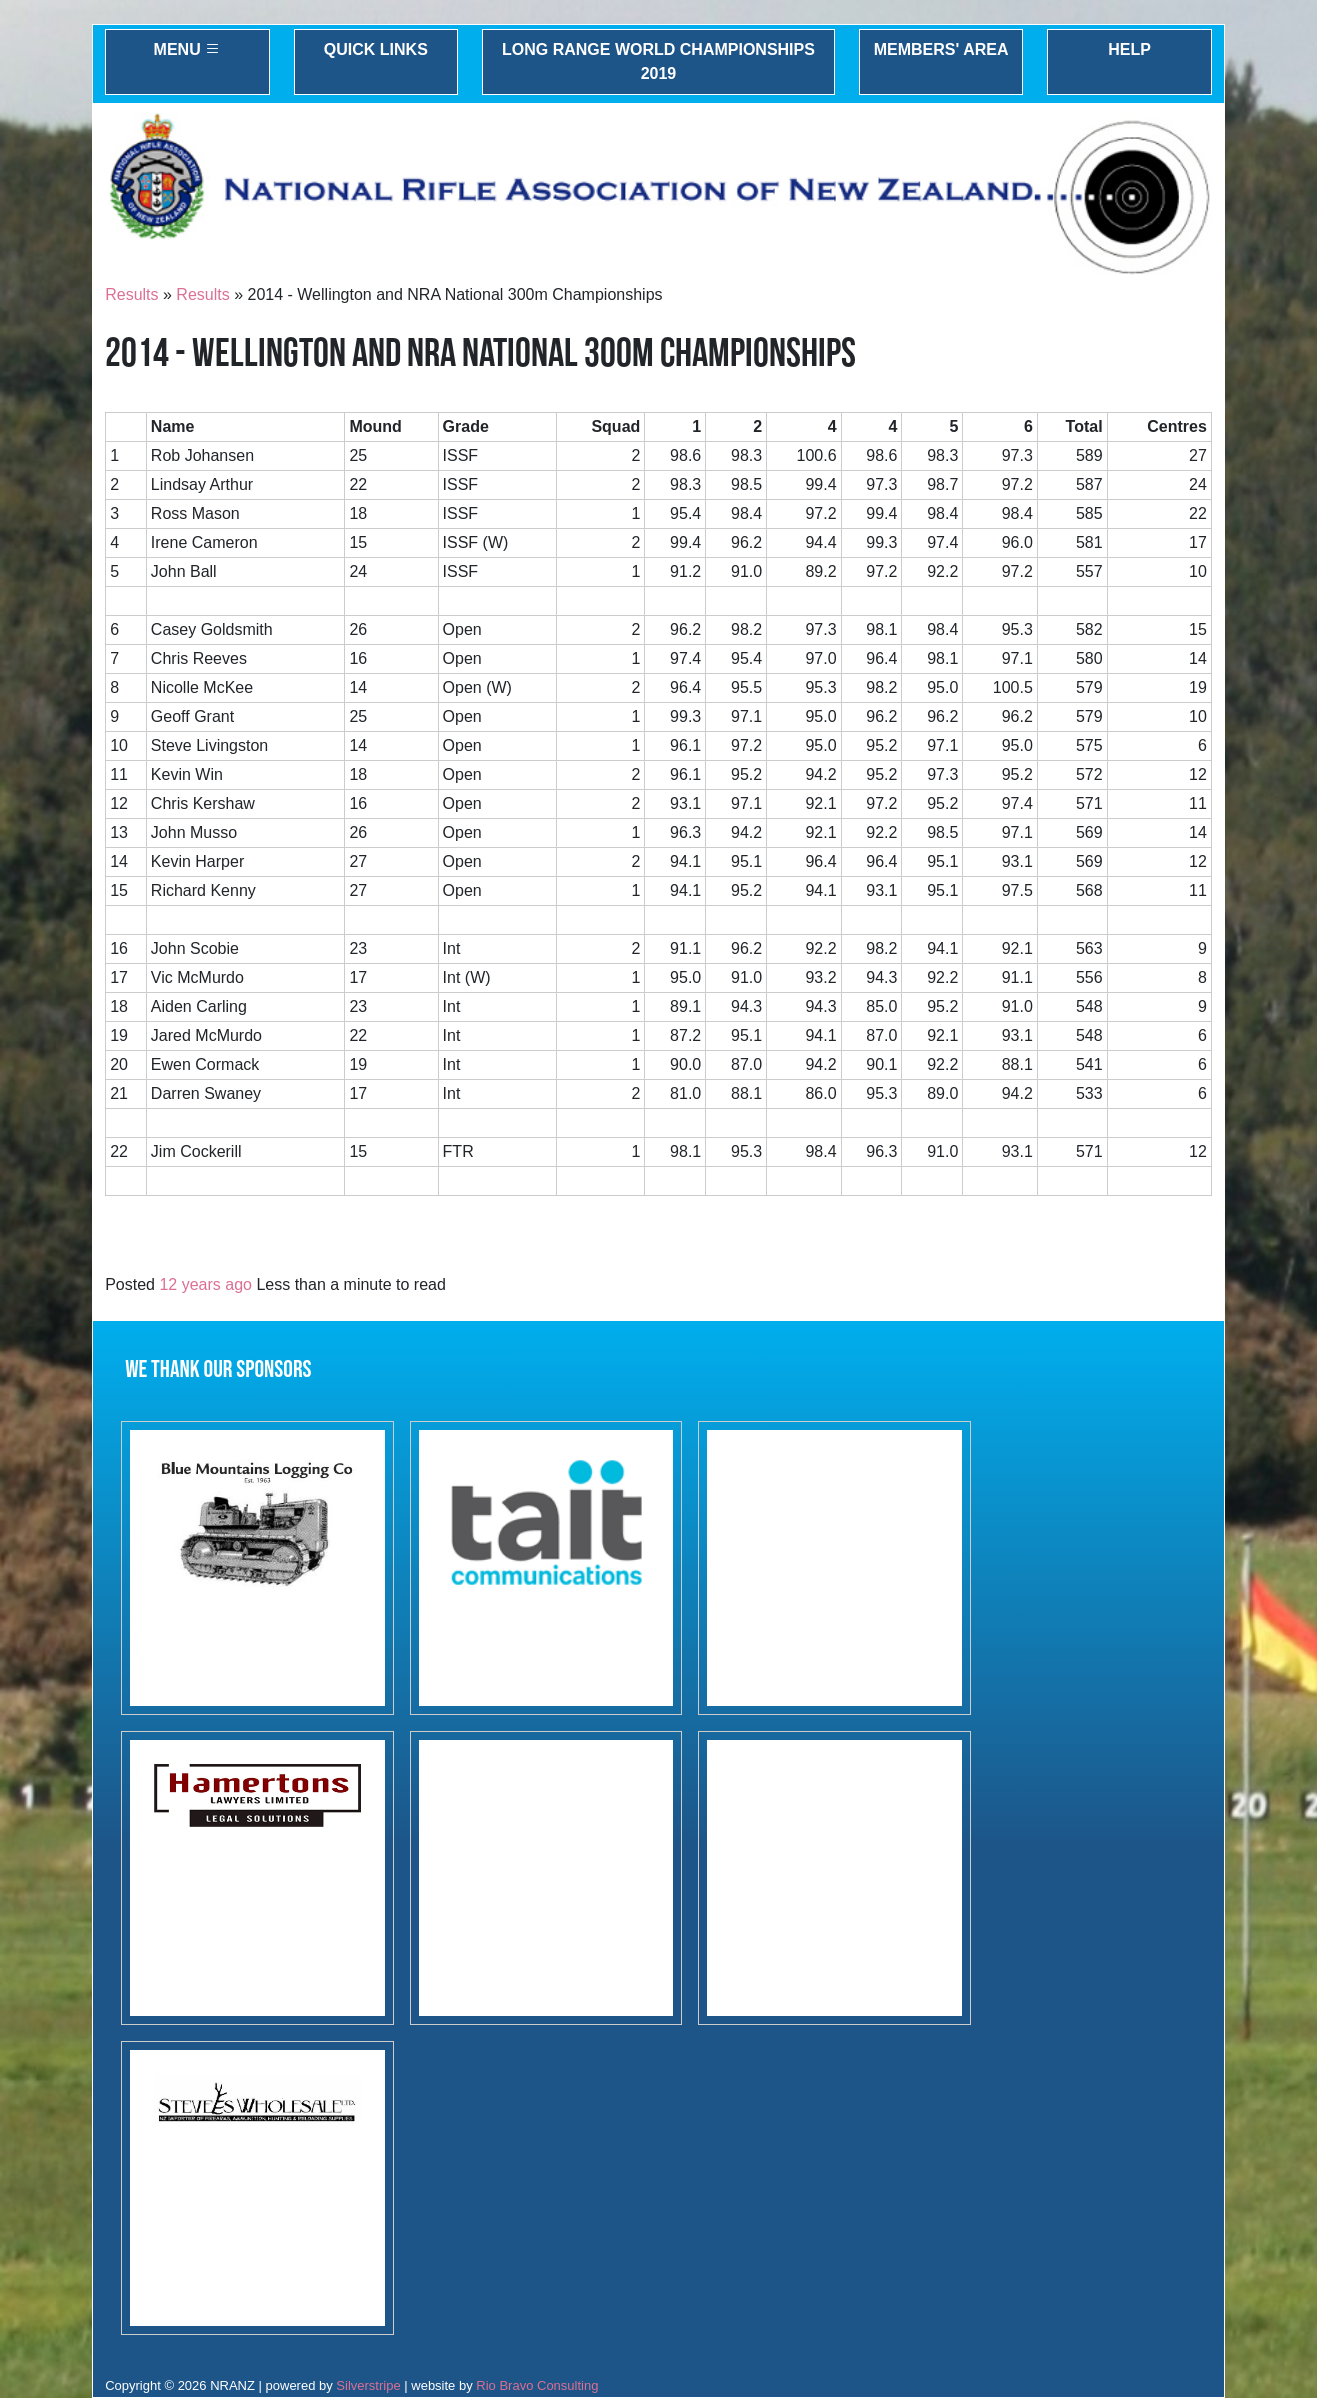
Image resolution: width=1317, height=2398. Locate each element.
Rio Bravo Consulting (537, 2385)
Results (131, 294)
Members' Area (941, 49)
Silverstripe (368, 2385)
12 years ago (205, 1284)
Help (1129, 49)
